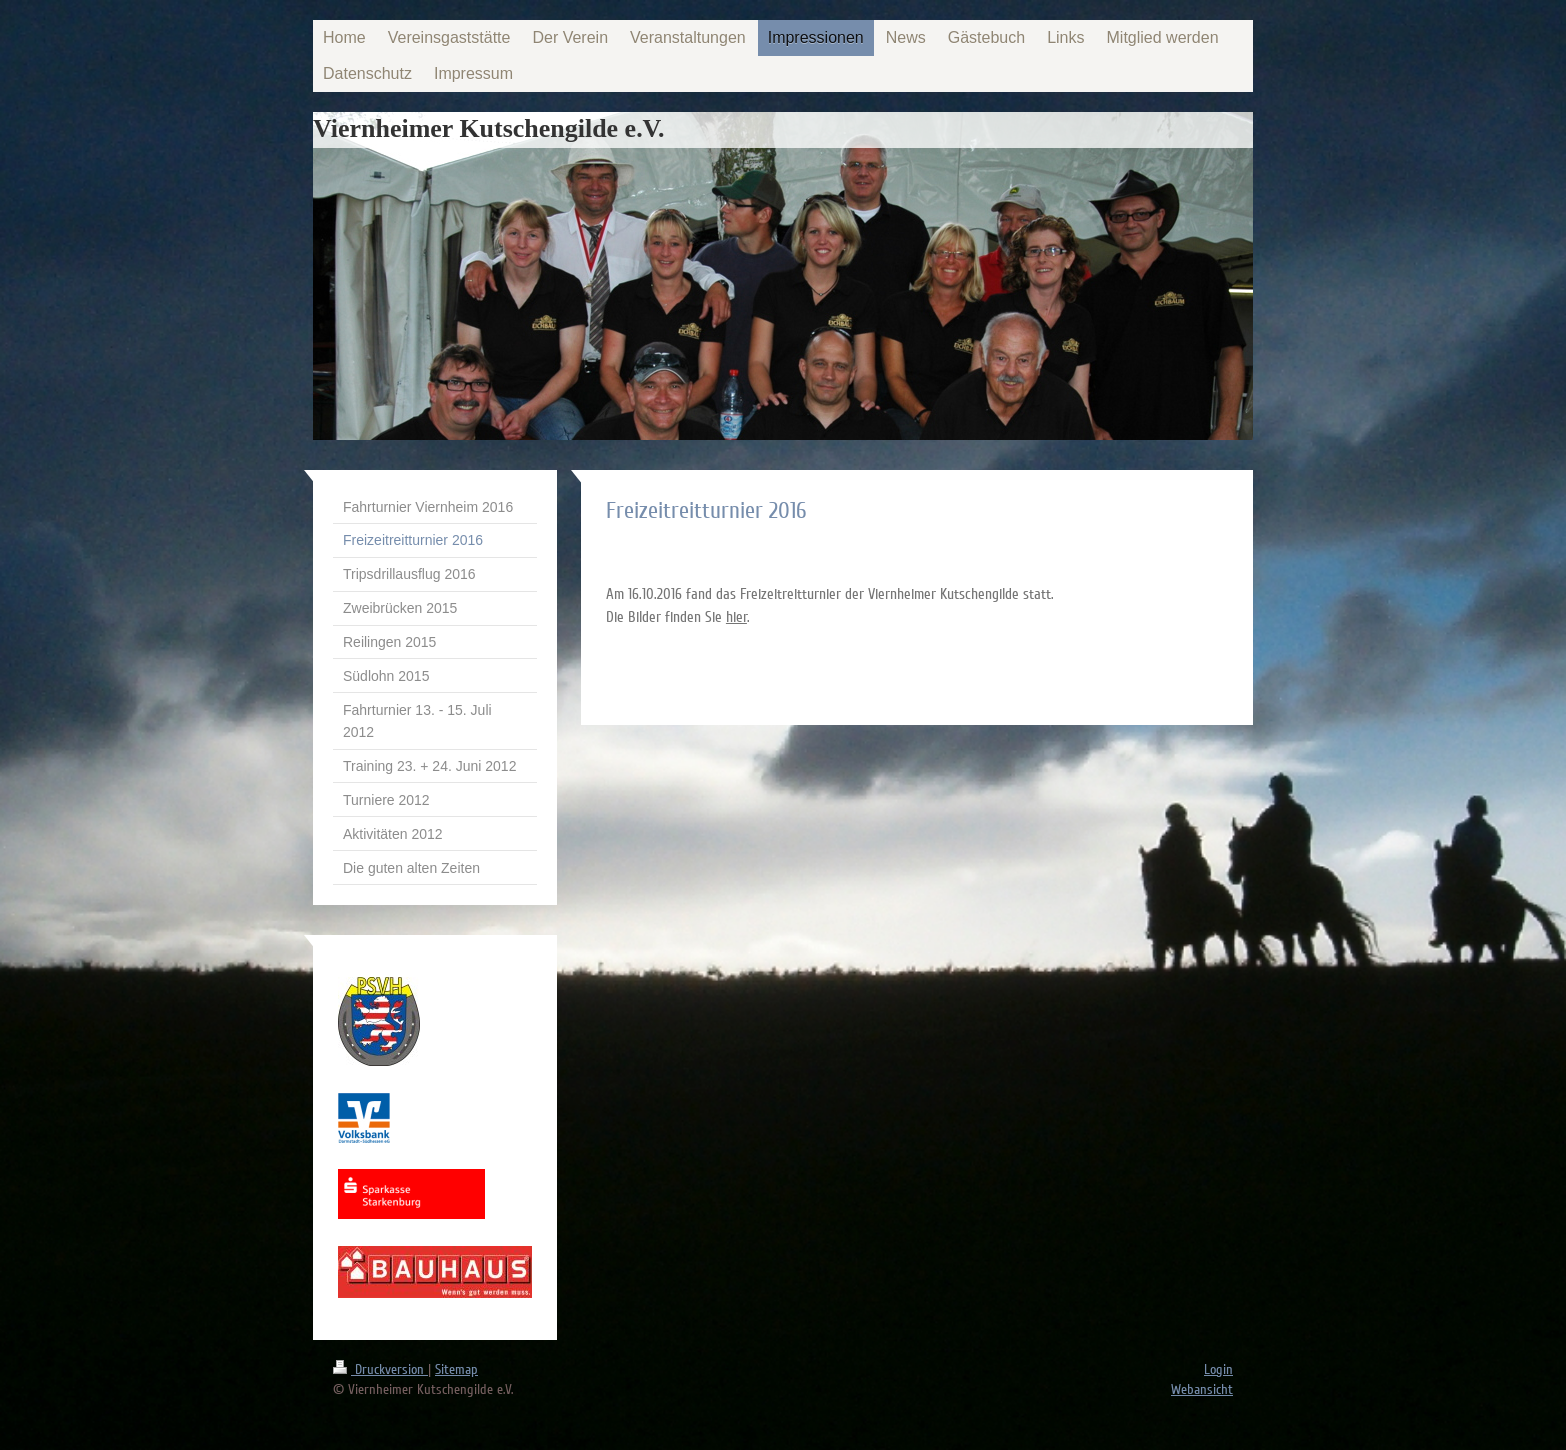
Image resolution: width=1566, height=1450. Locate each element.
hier (736, 617)
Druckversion (380, 1369)
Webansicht (1202, 1389)
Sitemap (456, 1369)
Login (1218, 1369)
